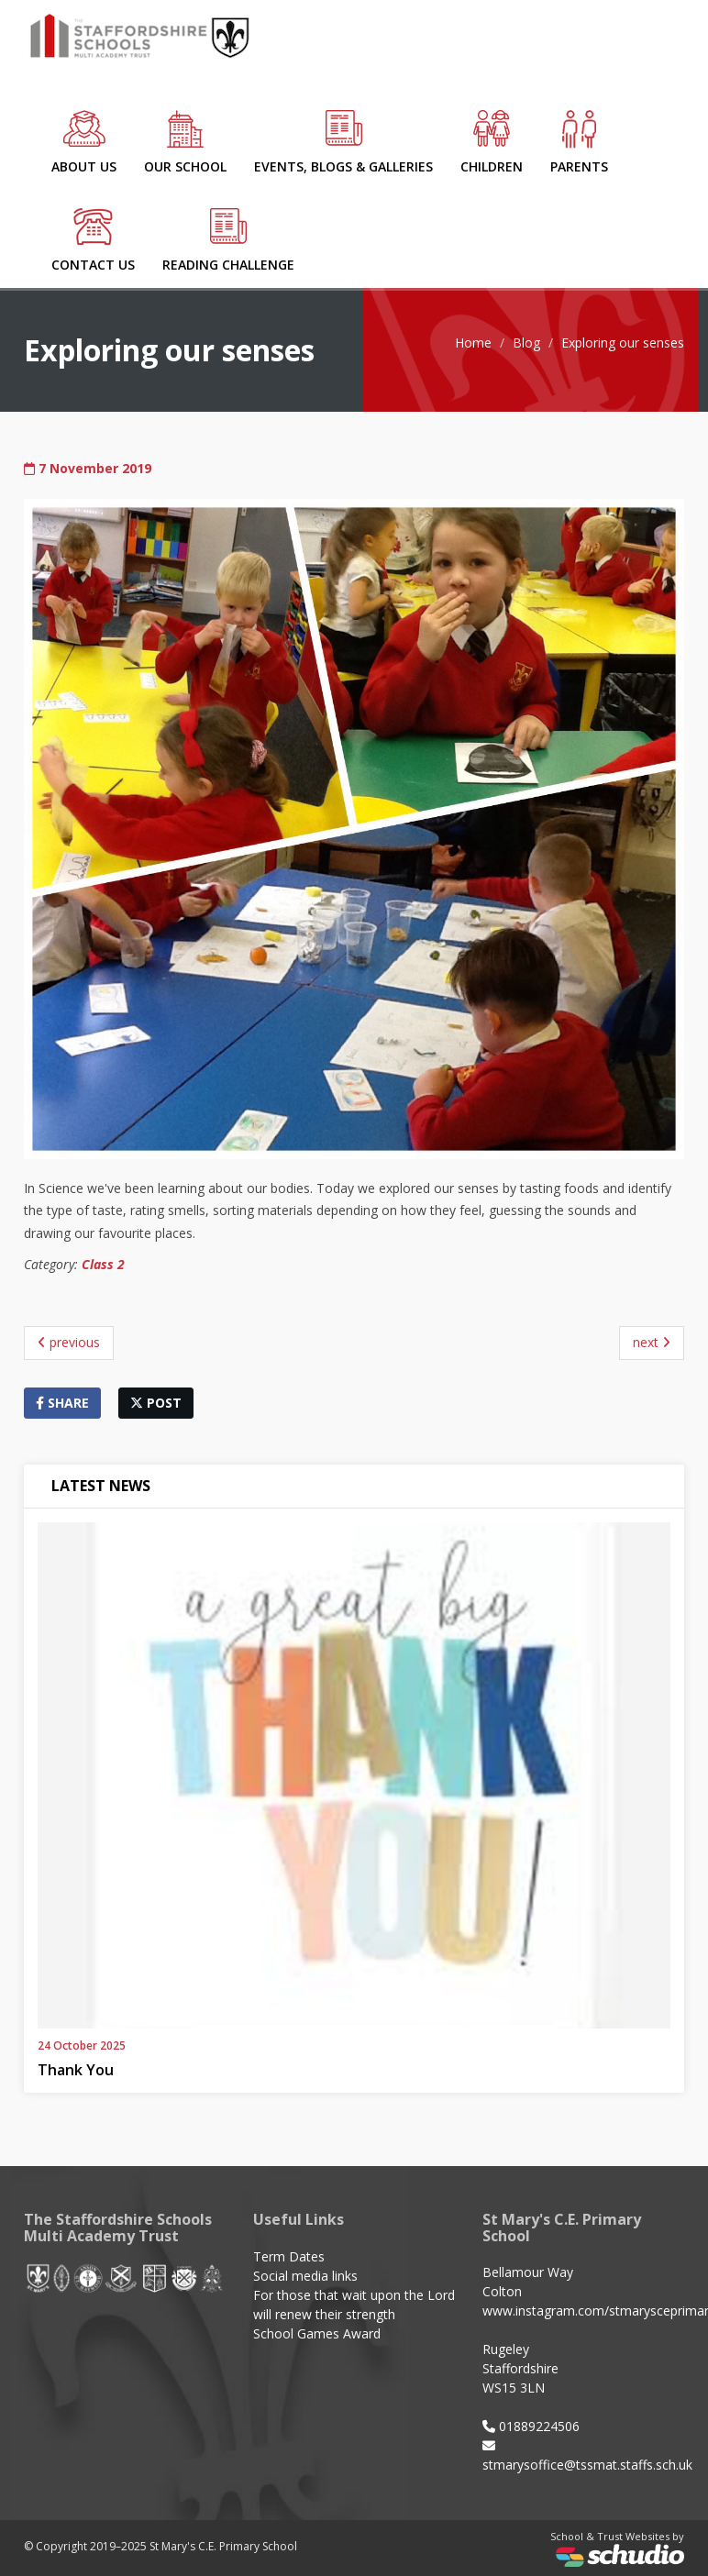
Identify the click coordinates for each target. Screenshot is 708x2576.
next (651, 1342)
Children (491, 142)
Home (473, 342)
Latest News (100, 1486)
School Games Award (317, 2333)
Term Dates (289, 2256)
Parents (579, 142)
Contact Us (93, 240)
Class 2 (103, 1264)
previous (69, 1342)
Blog (526, 342)
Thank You (76, 2070)
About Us (83, 142)
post (156, 1402)
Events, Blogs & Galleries (343, 142)
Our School (185, 142)
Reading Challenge (228, 240)
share (62, 1402)
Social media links (305, 2275)
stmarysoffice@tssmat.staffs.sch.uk (587, 2464)
